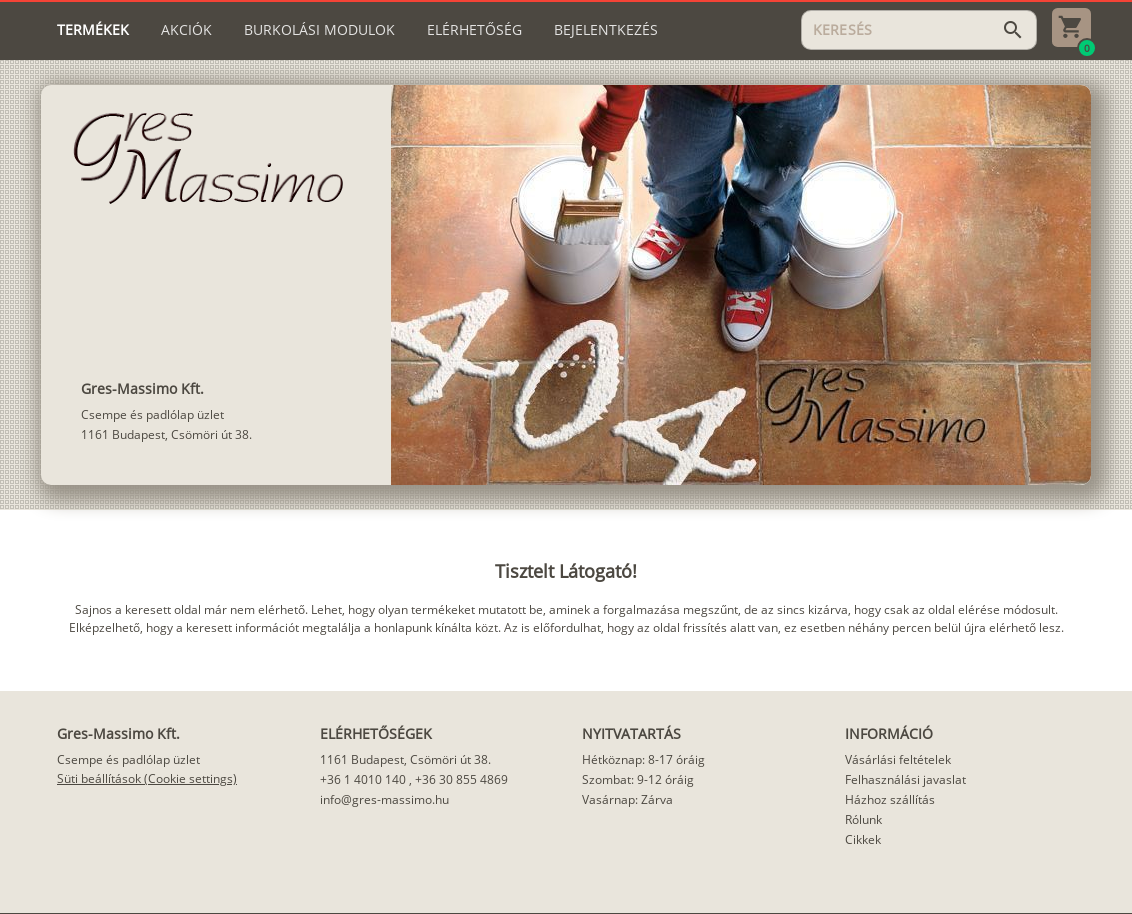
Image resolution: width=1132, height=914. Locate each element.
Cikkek (863, 839)
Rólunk (863, 819)
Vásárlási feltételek (898, 759)
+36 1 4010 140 (363, 779)
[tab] (93, 30)
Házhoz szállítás (890, 799)
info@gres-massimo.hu (384, 799)
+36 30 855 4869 (461, 779)
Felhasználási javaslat (905, 779)
